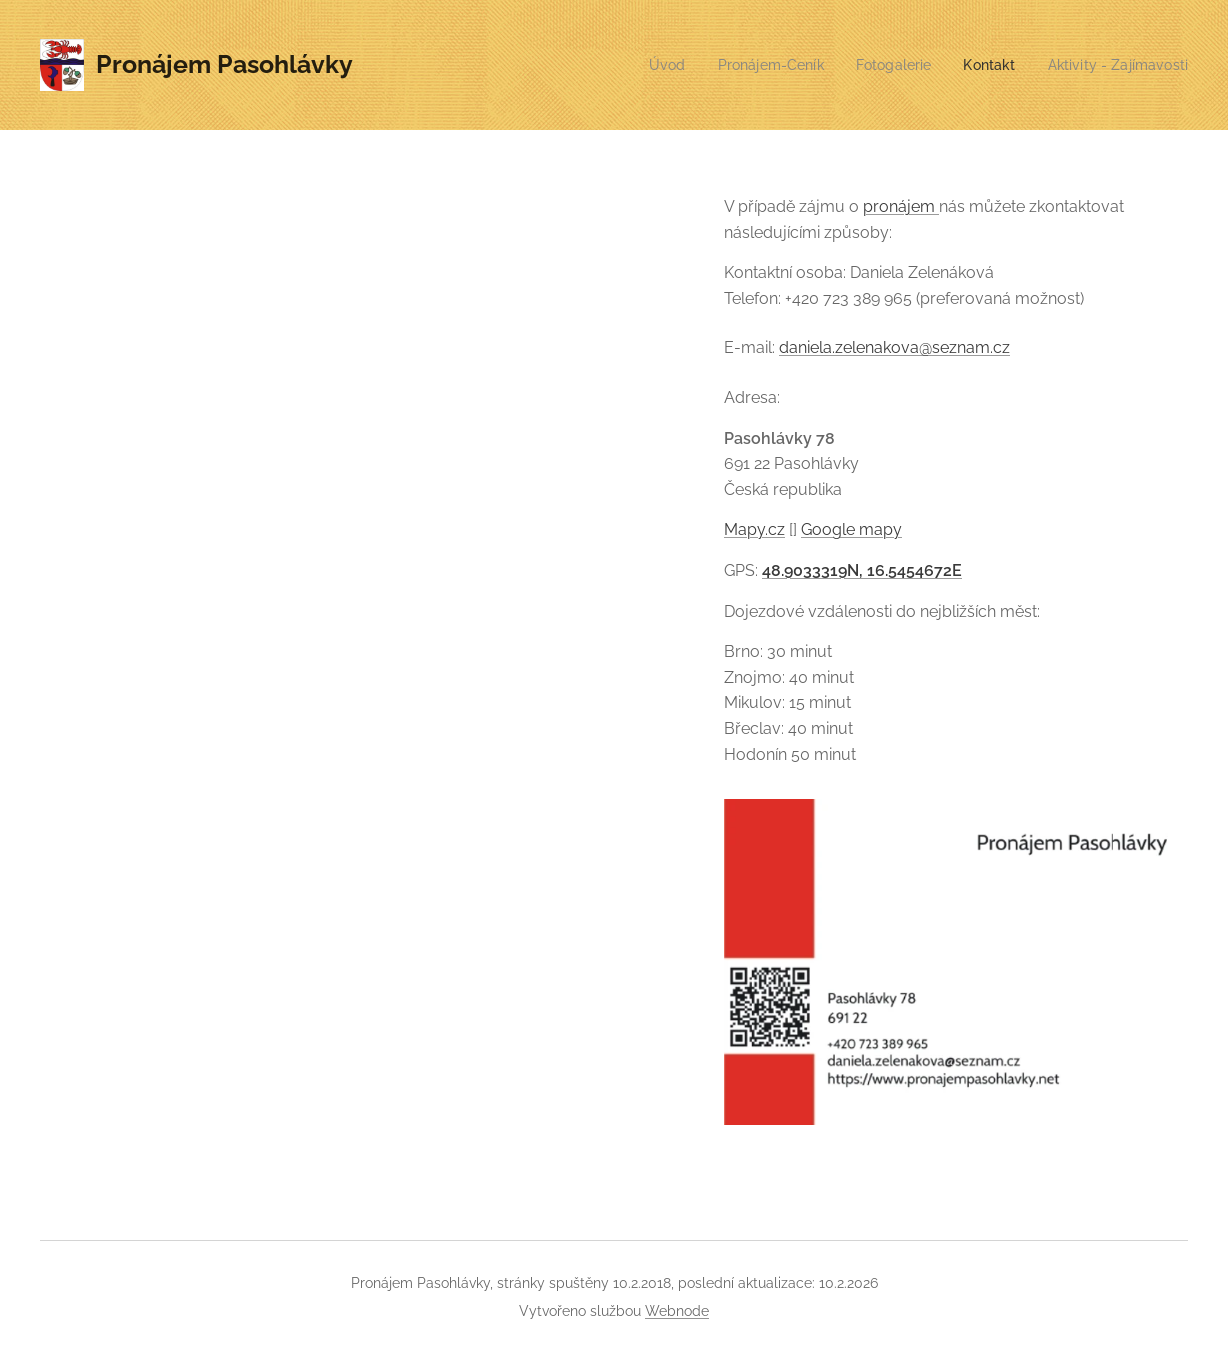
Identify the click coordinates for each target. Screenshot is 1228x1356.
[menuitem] (642, 65)
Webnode (677, 1311)
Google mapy (851, 529)
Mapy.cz (754, 529)
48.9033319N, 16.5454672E (862, 570)
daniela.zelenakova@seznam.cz (894, 347)
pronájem (901, 206)
